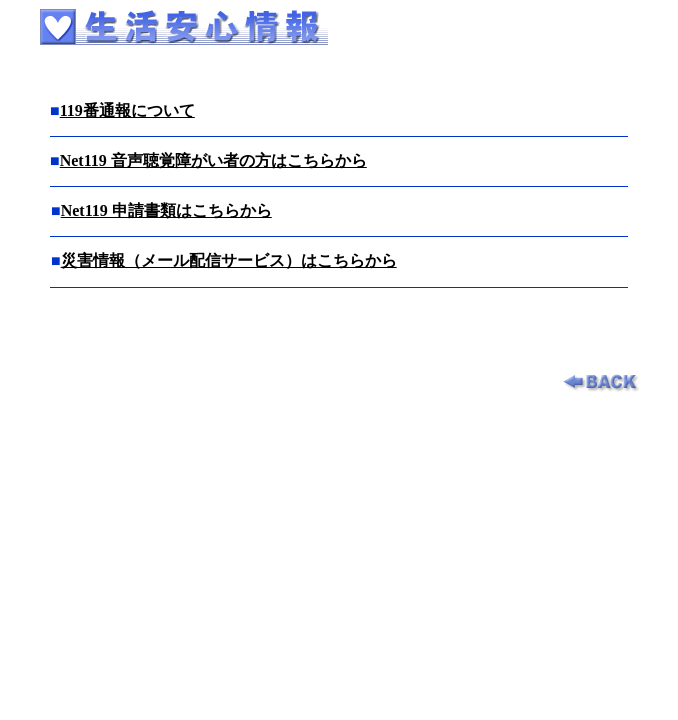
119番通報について (127, 110)
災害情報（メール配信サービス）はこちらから (229, 260)
